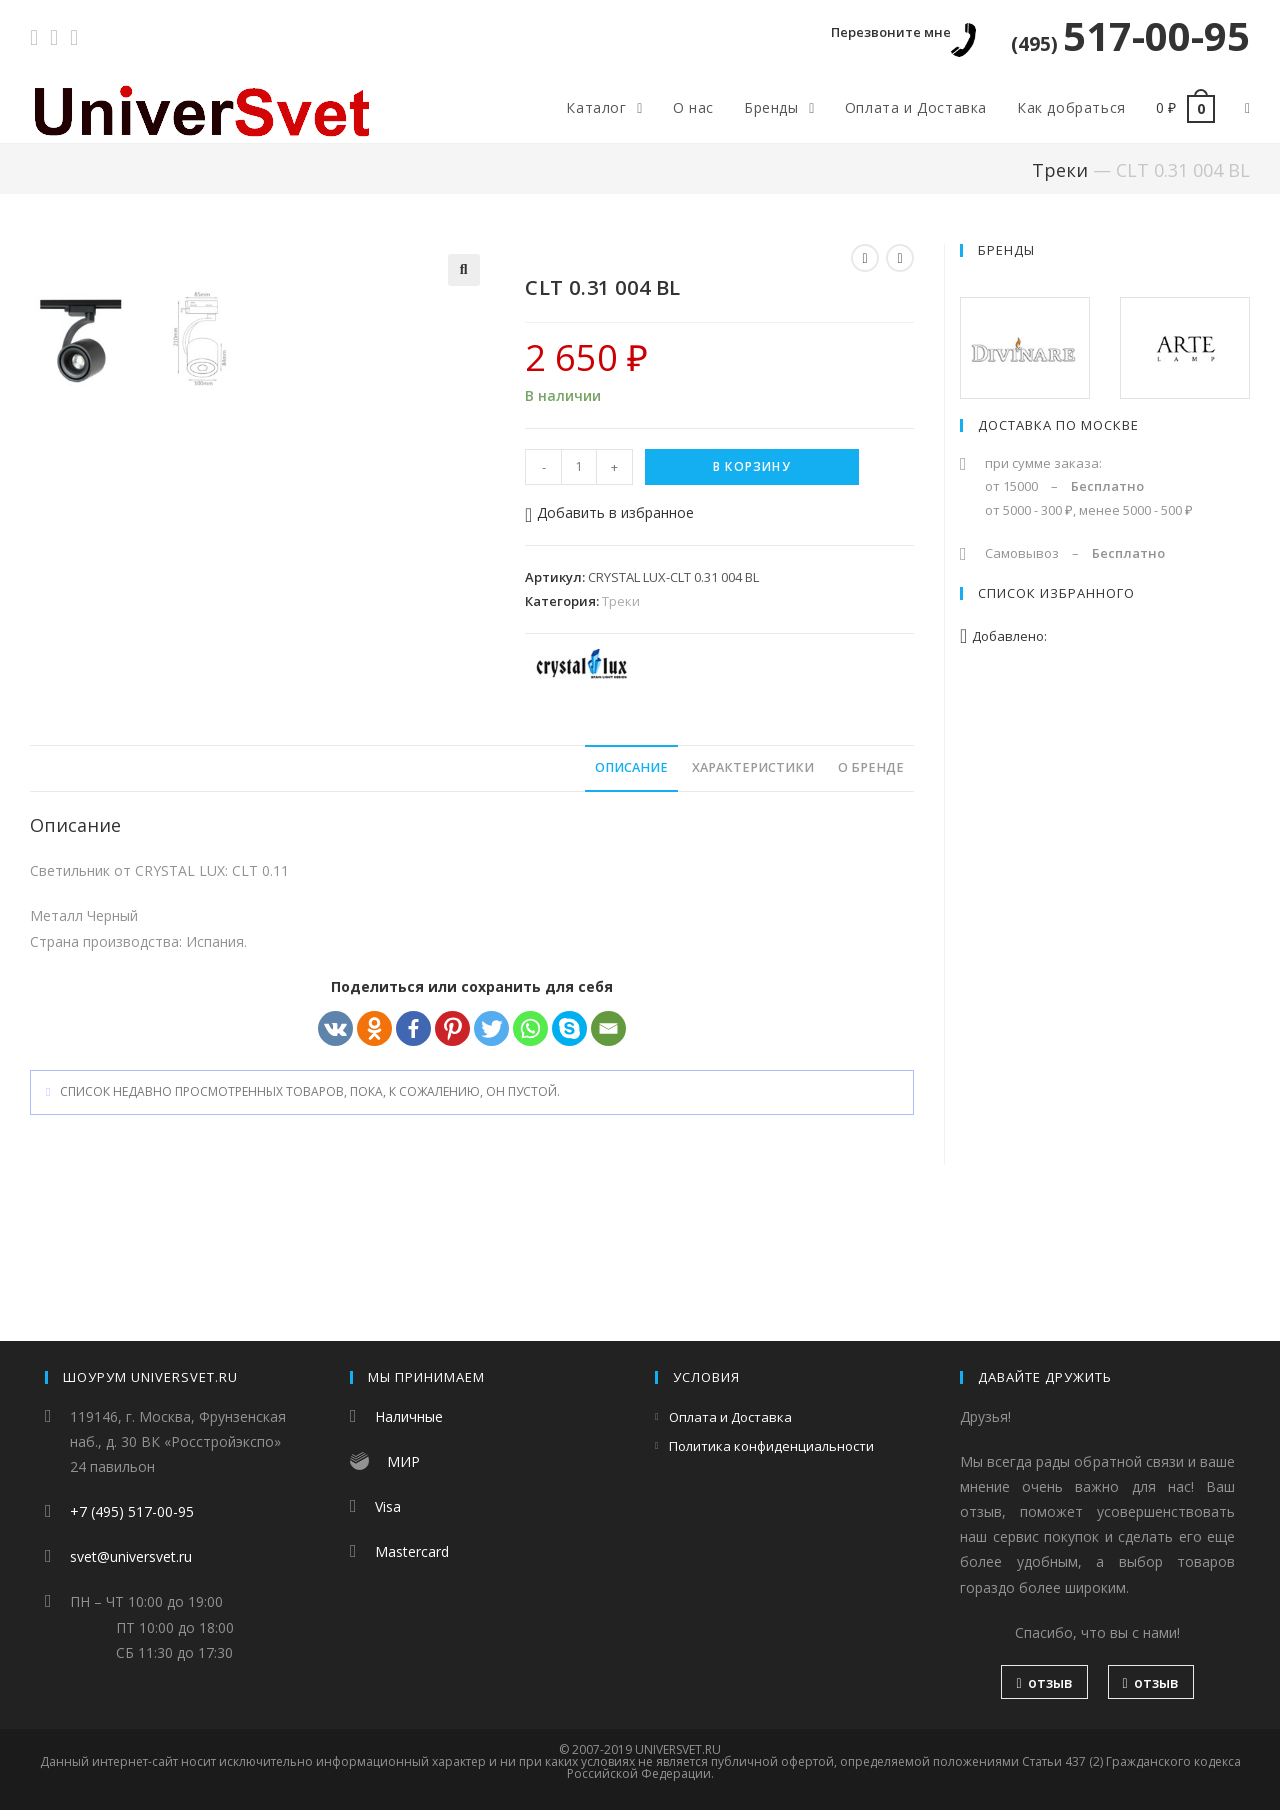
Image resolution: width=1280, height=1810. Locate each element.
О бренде (871, 892)
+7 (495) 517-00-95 (132, 1511)
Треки (1060, 170)
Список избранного (1056, 593)
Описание (631, 892)
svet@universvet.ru (131, 1556)
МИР (403, 1461)
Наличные (409, 1416)
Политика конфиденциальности (771, 1446)
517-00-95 (1130, 35)
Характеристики (753, 892)
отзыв (1044, 1682)
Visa (388, 1506)
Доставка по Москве (1058, 425)
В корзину (752, 466)
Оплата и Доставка (730, 1417)
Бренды (1006, 250)
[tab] (631, 893)
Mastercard (412, 1551)
